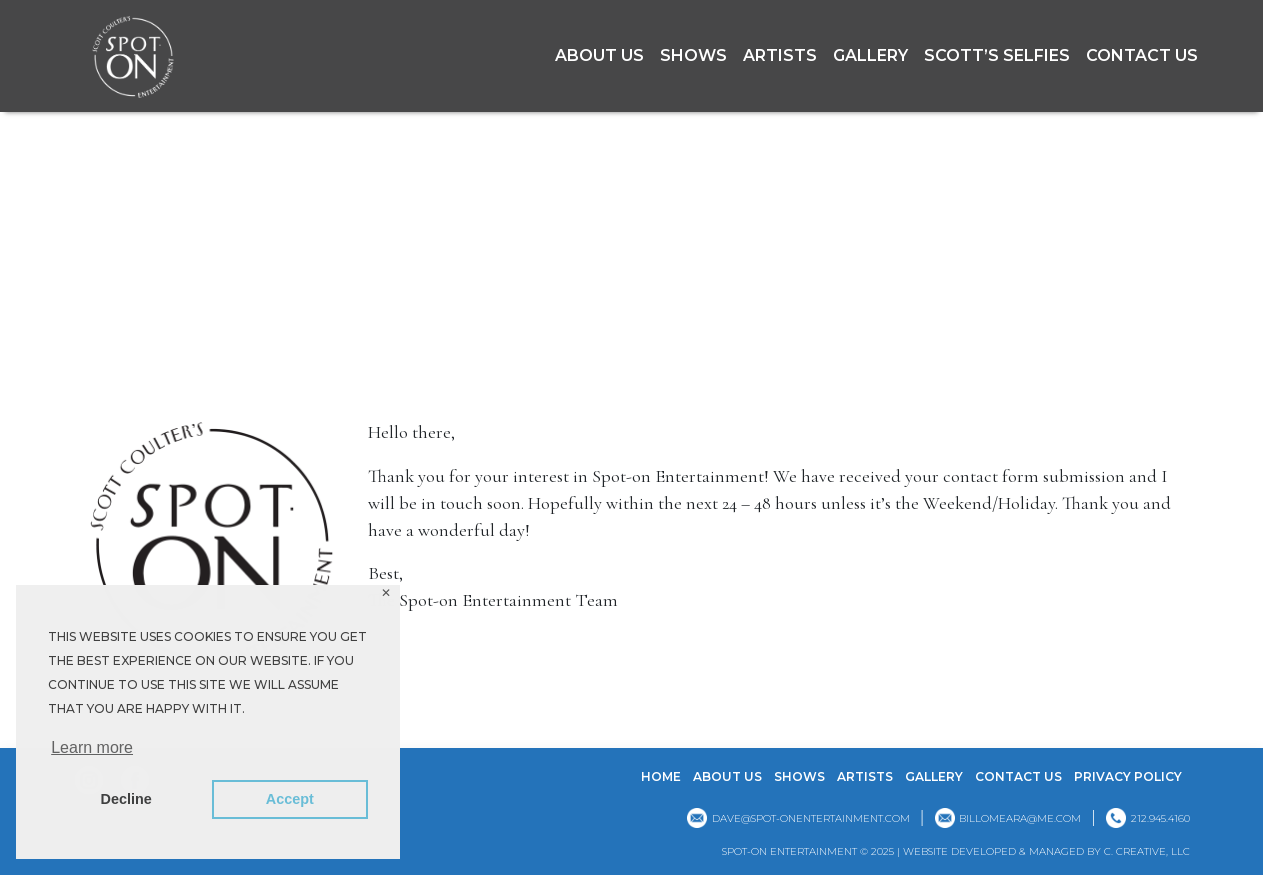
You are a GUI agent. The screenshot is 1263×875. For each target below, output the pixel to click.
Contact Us (1142, 55)
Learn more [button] (92, 747)
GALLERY (870, 55)
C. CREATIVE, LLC (1147, 851)
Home (661, 776)
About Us (599, 55)
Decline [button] (126, 799)
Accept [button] (290, 799)
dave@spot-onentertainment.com (811, 818)
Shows (693, 55)
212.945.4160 (1160, 818)
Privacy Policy (1128, 776)
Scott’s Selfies (997, 55)
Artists (780, 55)
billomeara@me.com (1020, 818)
